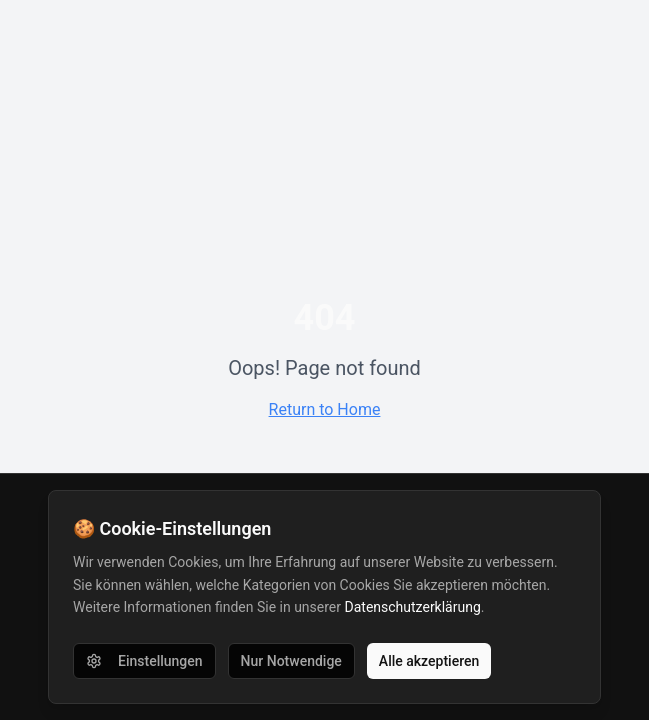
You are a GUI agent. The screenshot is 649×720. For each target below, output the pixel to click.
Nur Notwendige (291, 661)
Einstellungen (144, 661)
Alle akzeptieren (429, 661)
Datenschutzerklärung (413, 607)
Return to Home (325, 409)
